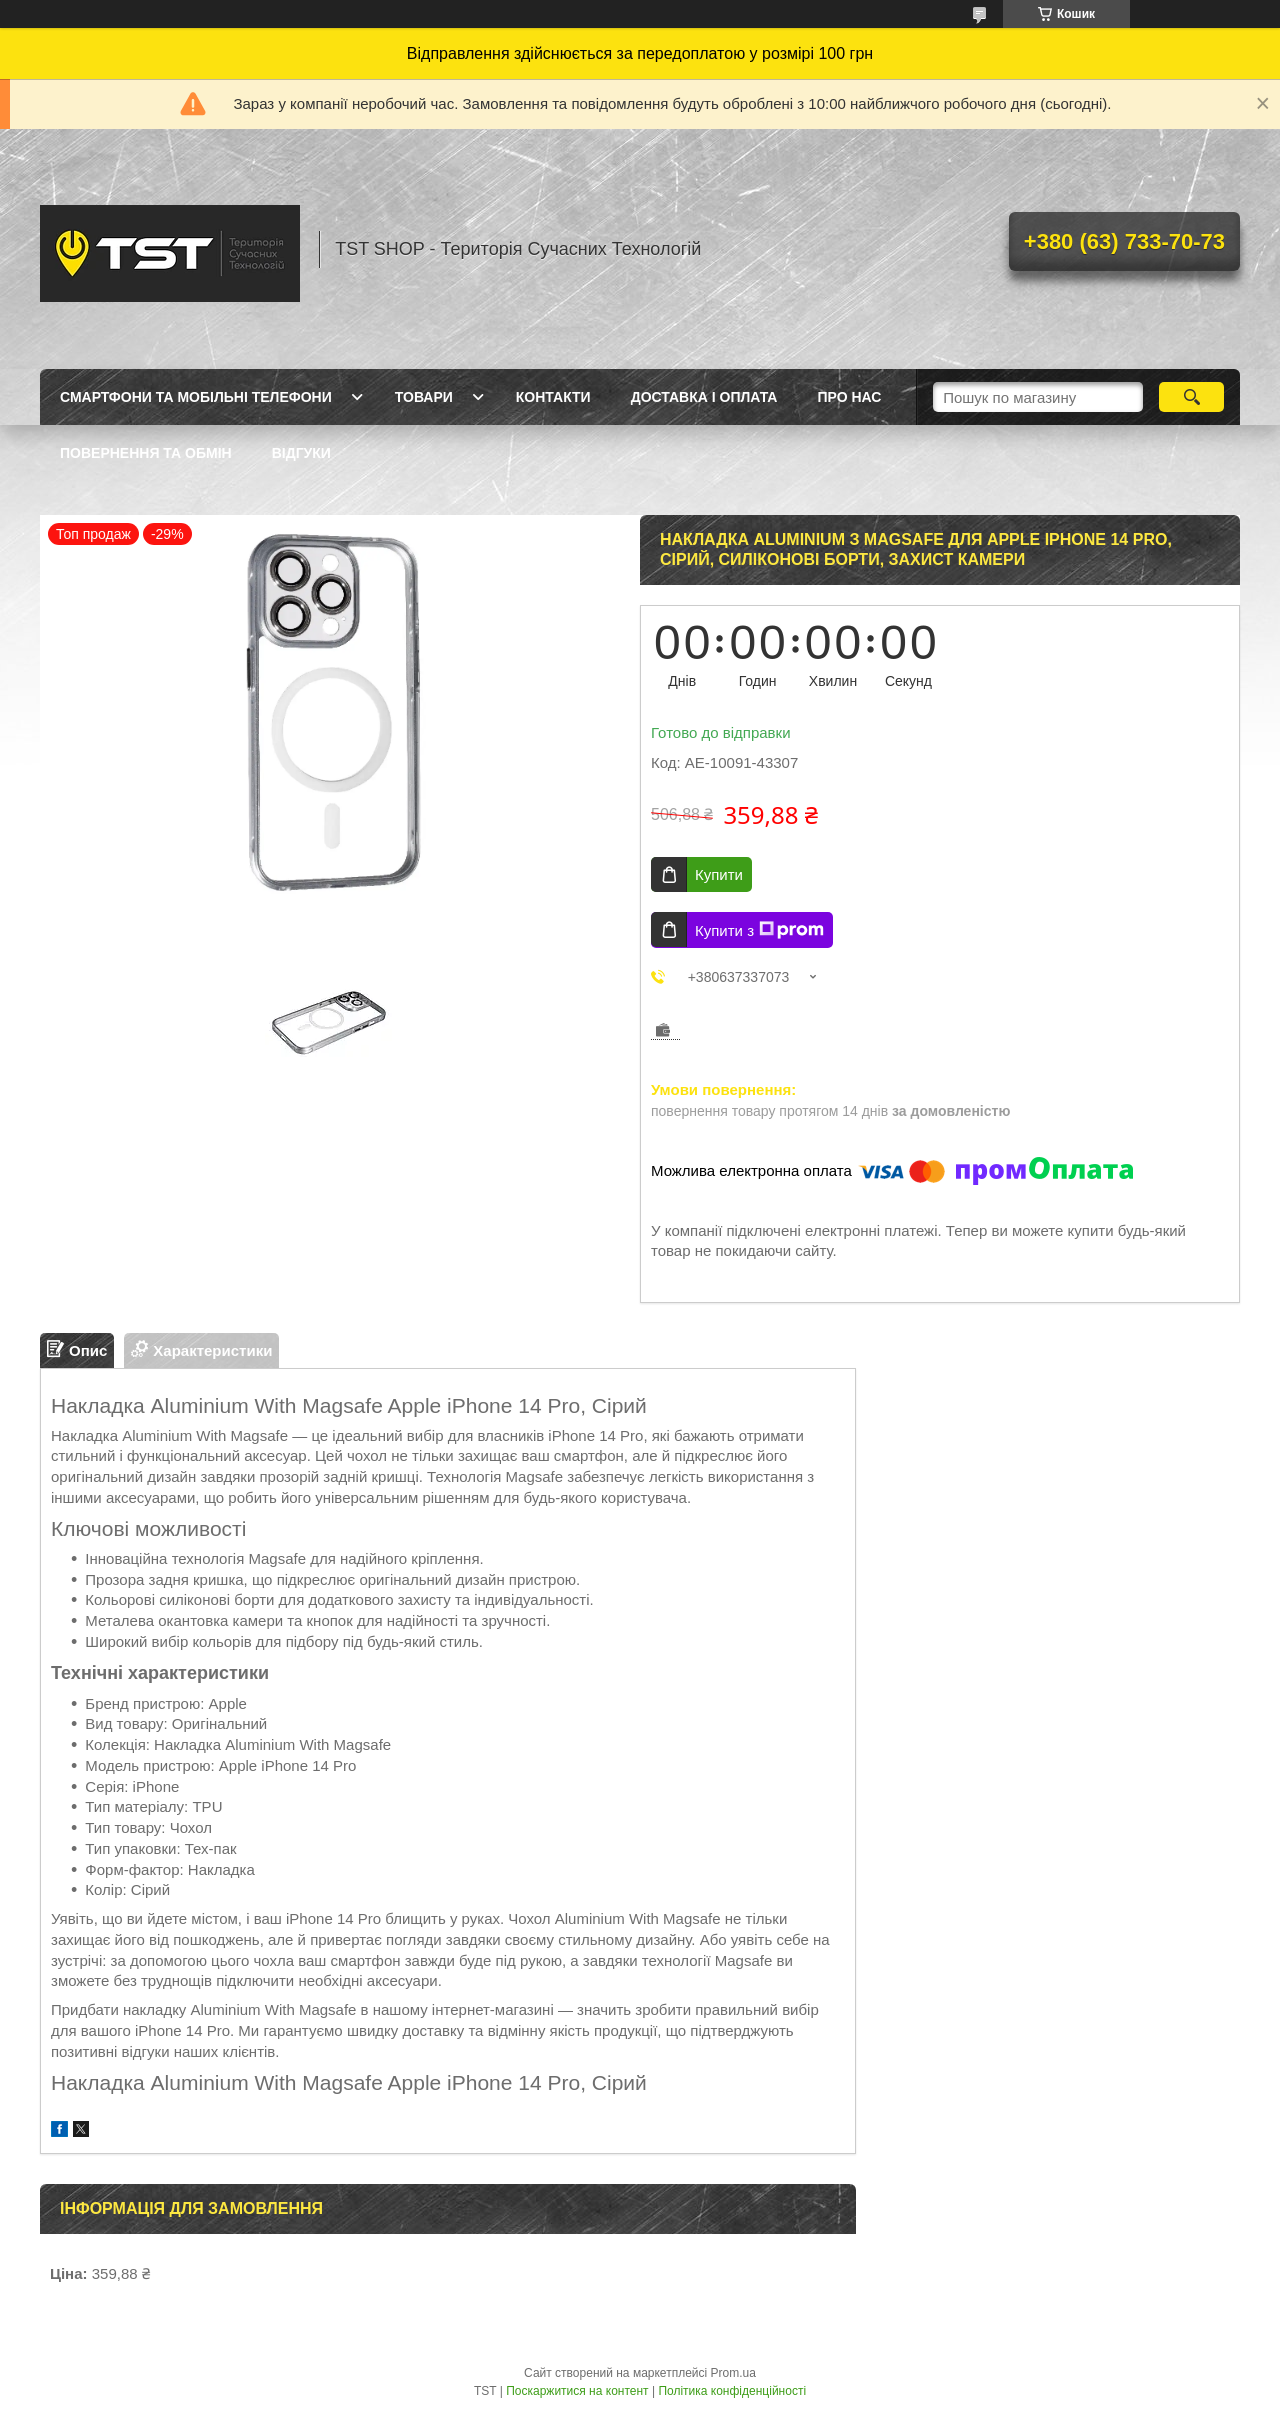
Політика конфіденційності (732, 2391)
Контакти (553, 397)
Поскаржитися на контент (577, 2391)
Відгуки (301, 453)
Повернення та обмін (146, 453)
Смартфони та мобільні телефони (196, 397)
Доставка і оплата (704, 397)
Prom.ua (733, 2373)
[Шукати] (1191, 397)
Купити (719, 874)
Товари (424, 397)
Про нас (849, 397)
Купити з (759, 930)
